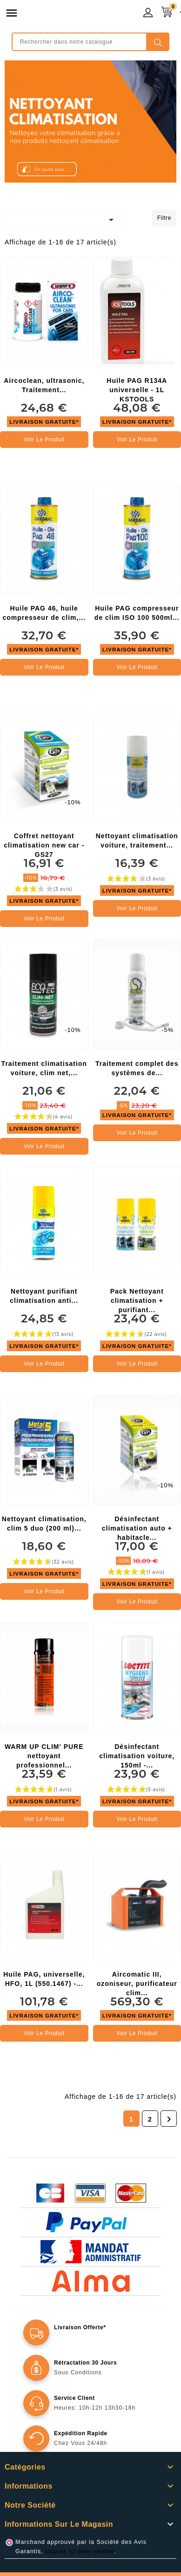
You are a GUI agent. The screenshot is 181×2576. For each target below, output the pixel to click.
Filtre (164, 218)
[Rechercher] (90, 42)
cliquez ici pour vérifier (79, 2551)
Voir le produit (44, 439)
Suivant (168, 2119)
